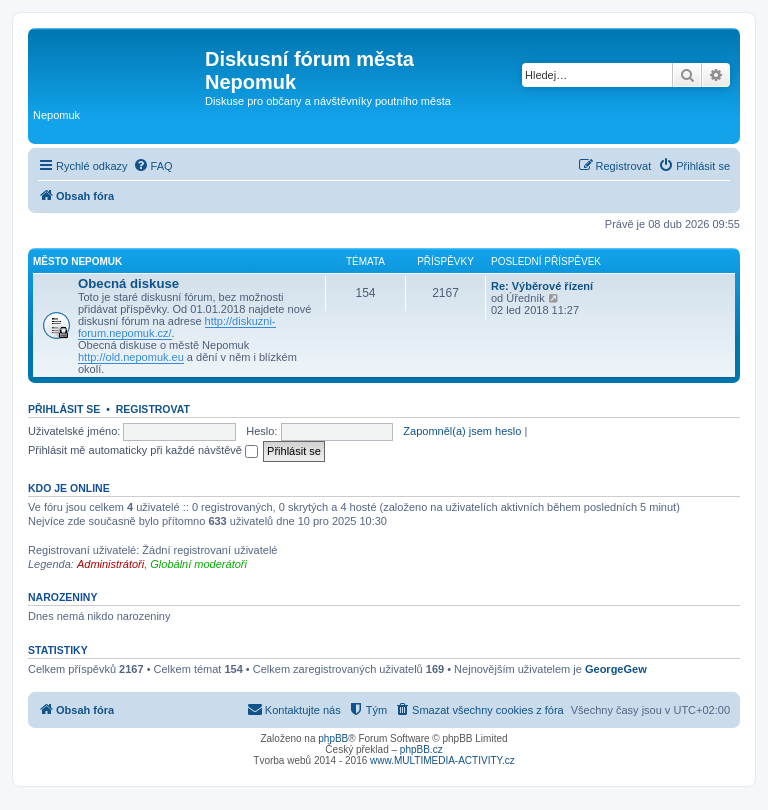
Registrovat (153, 409)
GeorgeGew (616, 669)
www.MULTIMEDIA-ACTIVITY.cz (442, 760)
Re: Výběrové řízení (542, 286)
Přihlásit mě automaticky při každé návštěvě (143, 450)
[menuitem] (153, 166)
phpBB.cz (421, 749)
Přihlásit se (64, 409)
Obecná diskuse (128, 283)
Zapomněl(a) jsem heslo (462, 431)
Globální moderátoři (198, 564)
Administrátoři (110, 564)
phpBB (333, 738)
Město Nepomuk (77, 261)
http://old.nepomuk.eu (131, 357)
